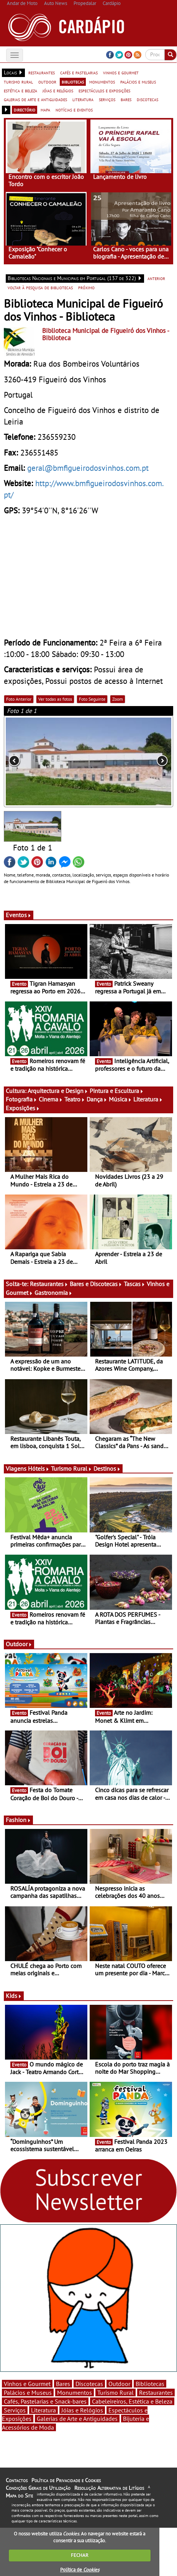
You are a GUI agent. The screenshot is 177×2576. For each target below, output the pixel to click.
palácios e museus (138, 81)
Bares (63, 2384)
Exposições (23, 1108)
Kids (14, 1995)
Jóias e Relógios (82, 2410)
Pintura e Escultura (117, 1091)
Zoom (117, 699)
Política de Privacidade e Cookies (66, 2480)
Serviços (15, 2410)
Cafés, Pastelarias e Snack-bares (45, 2401)
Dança (97, 1099)
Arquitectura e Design (58, 1091)
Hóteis (38, 1468)
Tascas (134, 1284)
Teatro (74, 1099)
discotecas (147, 99)
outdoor (47, 81)
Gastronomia (53, 1292)
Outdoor (19, 1644)
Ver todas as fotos (55, 699)
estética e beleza (20, 90)
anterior (156, 278)
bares (126, 99)
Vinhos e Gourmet (27, 2384)
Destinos (107, 1468)
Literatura (148, 1099)
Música (120, 1099)
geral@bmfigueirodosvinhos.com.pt (88, 467)
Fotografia (21, 1099)
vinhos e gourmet (121, 72)
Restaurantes (49, 1284)
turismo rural (18, 81)
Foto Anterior (18, 699)
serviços (107, 99)
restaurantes (41, 72)
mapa (45, 109)
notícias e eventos (74, 109)
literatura (82, 99)
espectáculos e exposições (104, 90)
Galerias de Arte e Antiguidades (77, 2418)
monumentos (102, 81)
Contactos (17, 2480)
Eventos (18, 915)
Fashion (18, 1820)
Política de (79, 2569)
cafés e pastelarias (79, 72)
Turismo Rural (71, 1468)
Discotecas (89, 2384)
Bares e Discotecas (96, 1284)
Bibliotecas (150, 2384)
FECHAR (79, 2555)
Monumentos (74, 2392)
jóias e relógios (58, 90)
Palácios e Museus (28, 2392)
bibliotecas (73, 81)
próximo (86, 287)
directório (24, 109)
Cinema (51, 1099)
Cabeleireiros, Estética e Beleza (132, 2401)
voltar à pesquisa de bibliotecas (40, 287)
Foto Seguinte (92, 699)
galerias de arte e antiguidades (35, 99)
